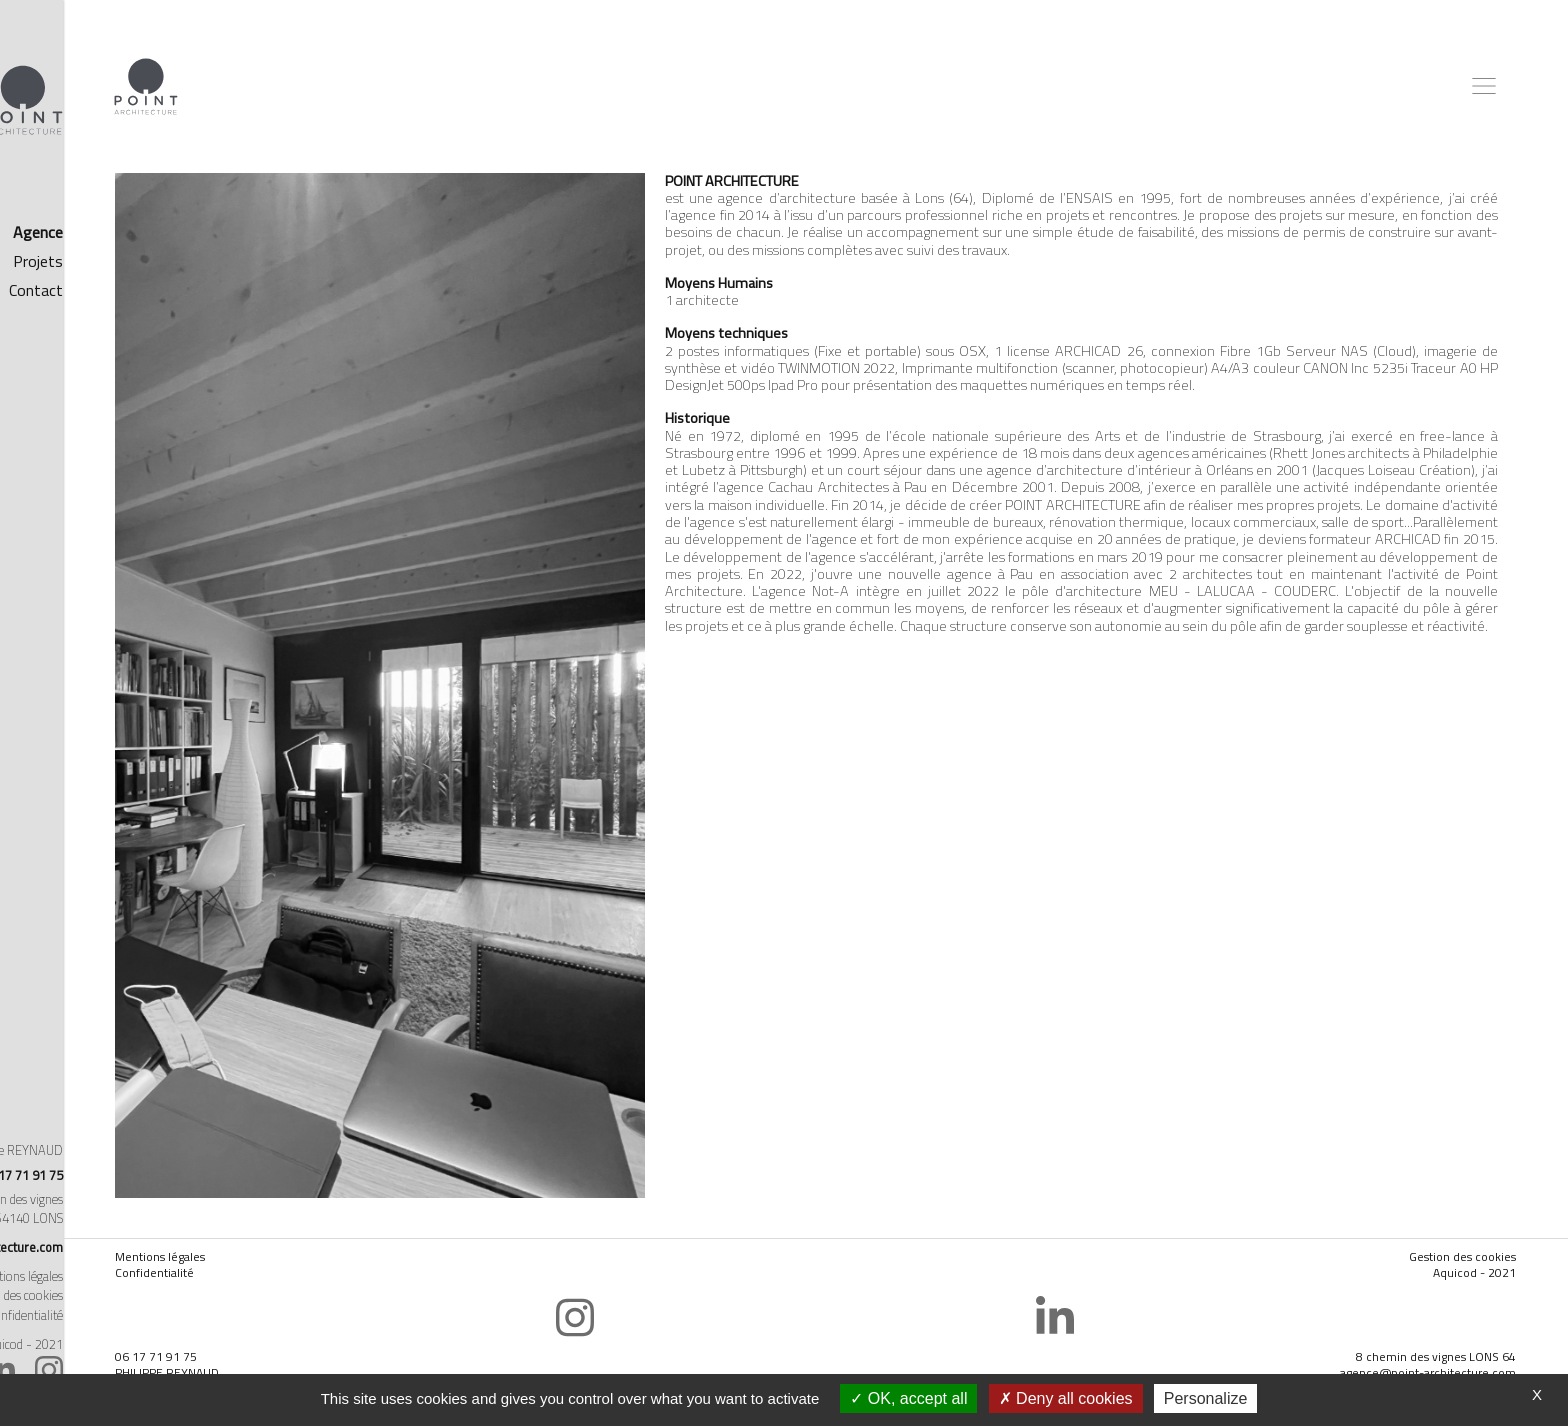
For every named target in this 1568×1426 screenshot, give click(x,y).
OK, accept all (908, 1398)
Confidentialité (272, 1237)
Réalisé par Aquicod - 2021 (110, 1344)
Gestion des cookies (129, 1295)
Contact (154, 290)
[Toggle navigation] (1487, 86)
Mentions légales (137, 1276)
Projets (156, 261)
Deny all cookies (1066, 1398)
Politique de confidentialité (112, 1315)
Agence (156, 232)
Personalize (1206, 1398)
